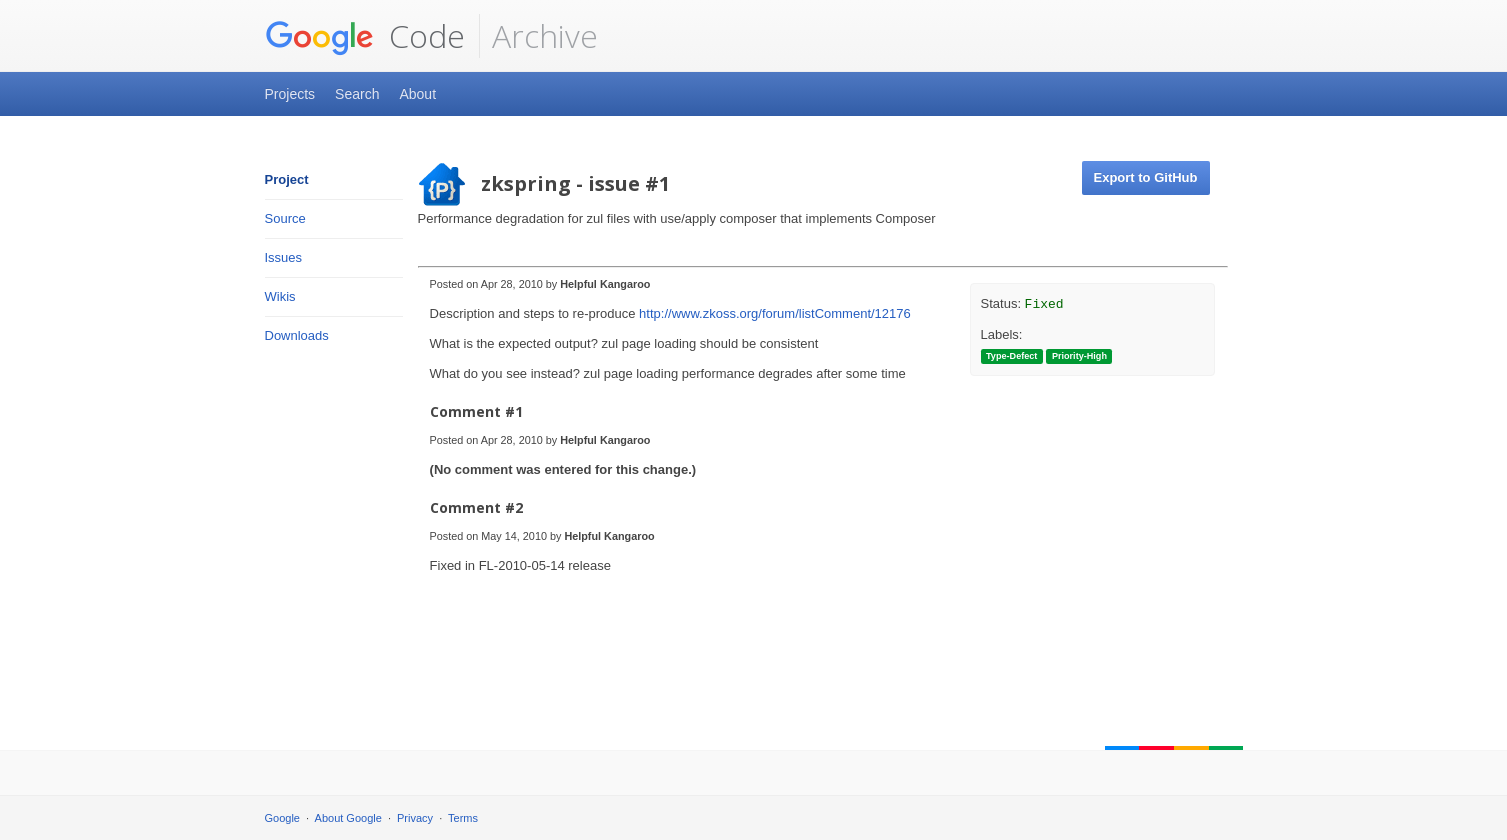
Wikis (280, 296)
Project (287, 179)
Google (282, 818)
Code (365, 36)
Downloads (297, 335)
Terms (463, 818)
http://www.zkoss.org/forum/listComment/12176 (775, 313)
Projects (290, 94)
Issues (284, 257)
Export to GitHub (1146, 177)
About (417, 94)
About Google (348, 818)
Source (285, 218)
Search (357, 94)
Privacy (415, 818)
